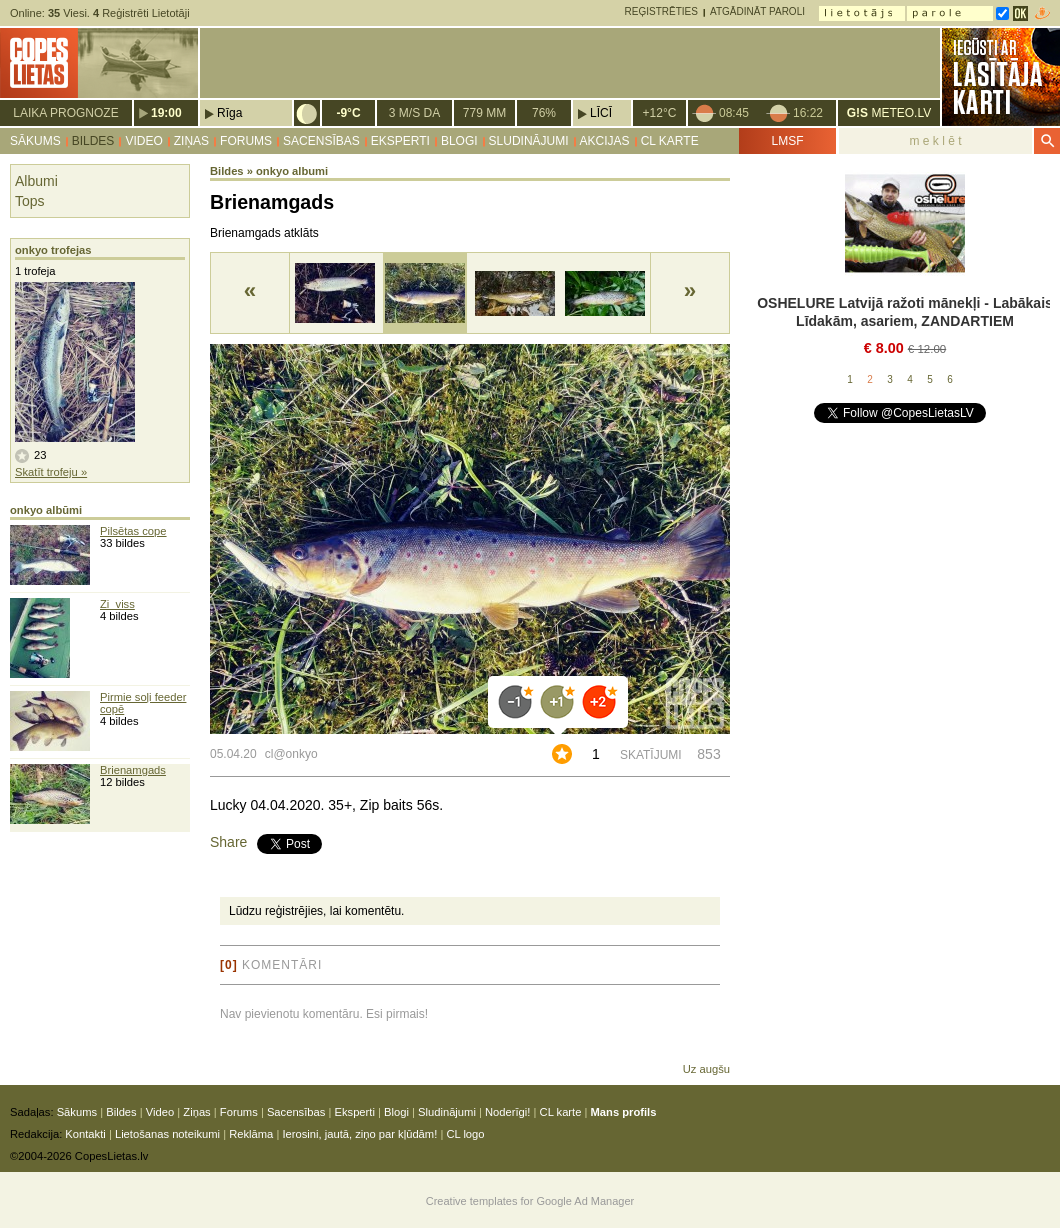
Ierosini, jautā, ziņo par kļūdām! (359, 1134)
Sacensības (321, 141)
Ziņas (191, 141)
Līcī (601, 113)
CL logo (465, 1134)
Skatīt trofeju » (51, 472)
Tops (30, 201)
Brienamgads (133, 770)
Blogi (459, 141)
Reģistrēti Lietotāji (141, 13)
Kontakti (85, 1134)
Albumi (36, 181)
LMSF (787, 141)
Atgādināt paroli (757, 11)
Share (228, 842)
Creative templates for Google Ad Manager (530, 1201)
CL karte (670, 141)
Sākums (35, 141)
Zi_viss (117, 604)
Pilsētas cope (133, 531)
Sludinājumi (529, 141)
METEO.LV (889, 113)
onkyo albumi (292, 171)
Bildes (93, 141)
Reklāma (251, 1134)
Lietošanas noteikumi (167, 1134)
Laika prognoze (65, 113)
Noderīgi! (507, 1112)
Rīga (229, 113)
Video (143, 141)
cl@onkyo (291, 754)
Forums (246, 141)
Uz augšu (706, 1069)
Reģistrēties (661, 11)
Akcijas (605, 141)
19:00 (166, 113)
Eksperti (400, 141)
